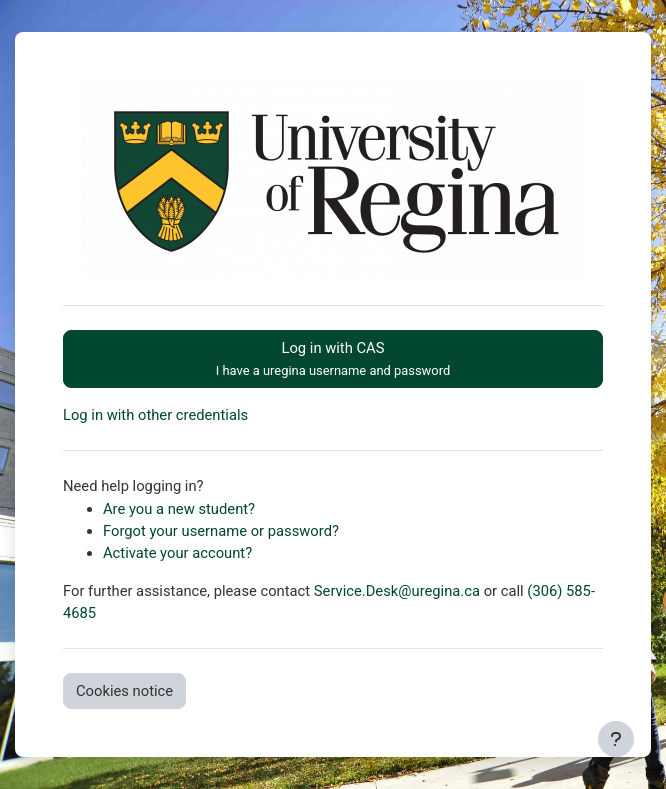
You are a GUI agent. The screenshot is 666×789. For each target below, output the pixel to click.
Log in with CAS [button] (333, 358)
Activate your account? (177, 553)
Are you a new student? (179, 509)
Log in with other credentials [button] (155, 415)
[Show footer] (616, 739)
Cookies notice (124, 691)
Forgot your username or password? (221, 531)
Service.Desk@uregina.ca (397, 591)
